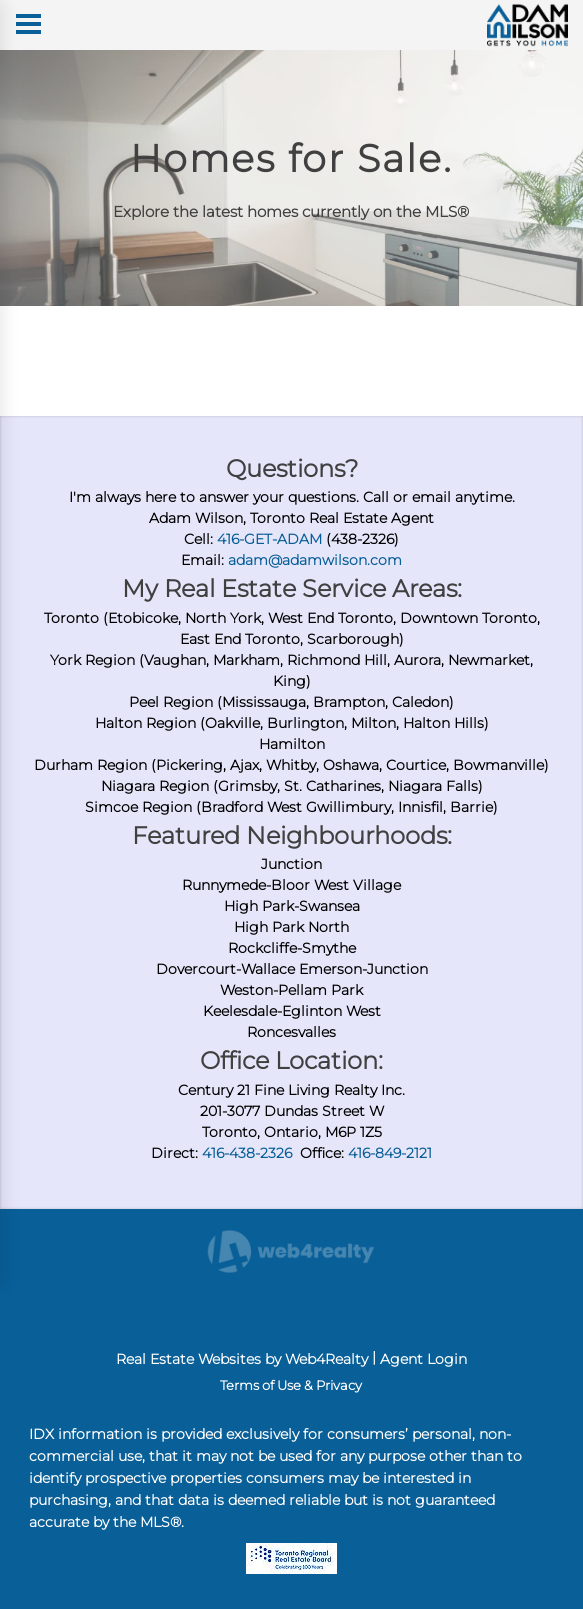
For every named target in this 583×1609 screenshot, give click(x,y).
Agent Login (423, 1359)
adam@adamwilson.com (315, 560)
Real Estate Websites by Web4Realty (242, 1359)
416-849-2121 (390, 1153)
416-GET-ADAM (269, 539)
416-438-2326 (247, 1153)
